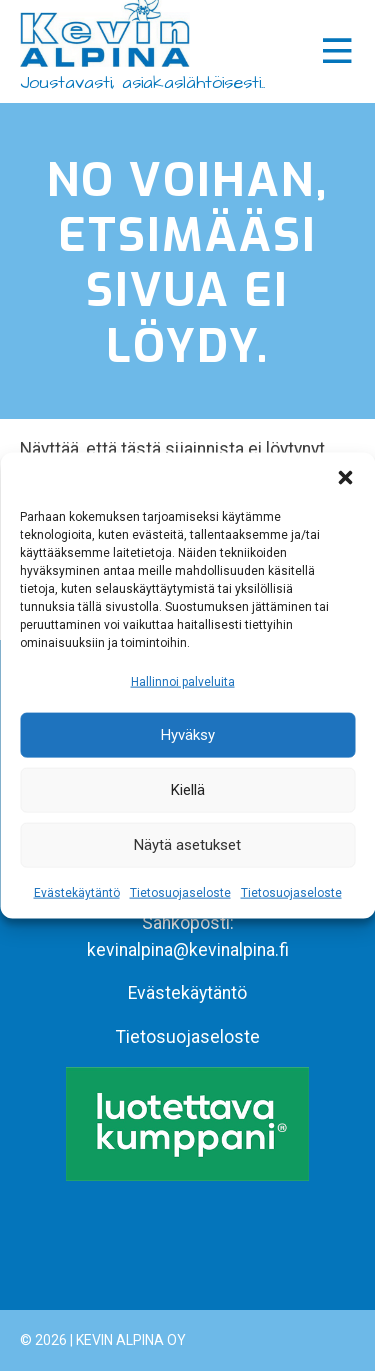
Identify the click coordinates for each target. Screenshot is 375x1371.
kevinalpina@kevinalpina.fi (188, 950)
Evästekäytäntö (77, 893)
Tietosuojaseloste (180, 893)
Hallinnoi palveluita (183, 681)
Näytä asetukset (187, 845)
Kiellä (188, 790)
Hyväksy (188, 735)
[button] (345, 477)
